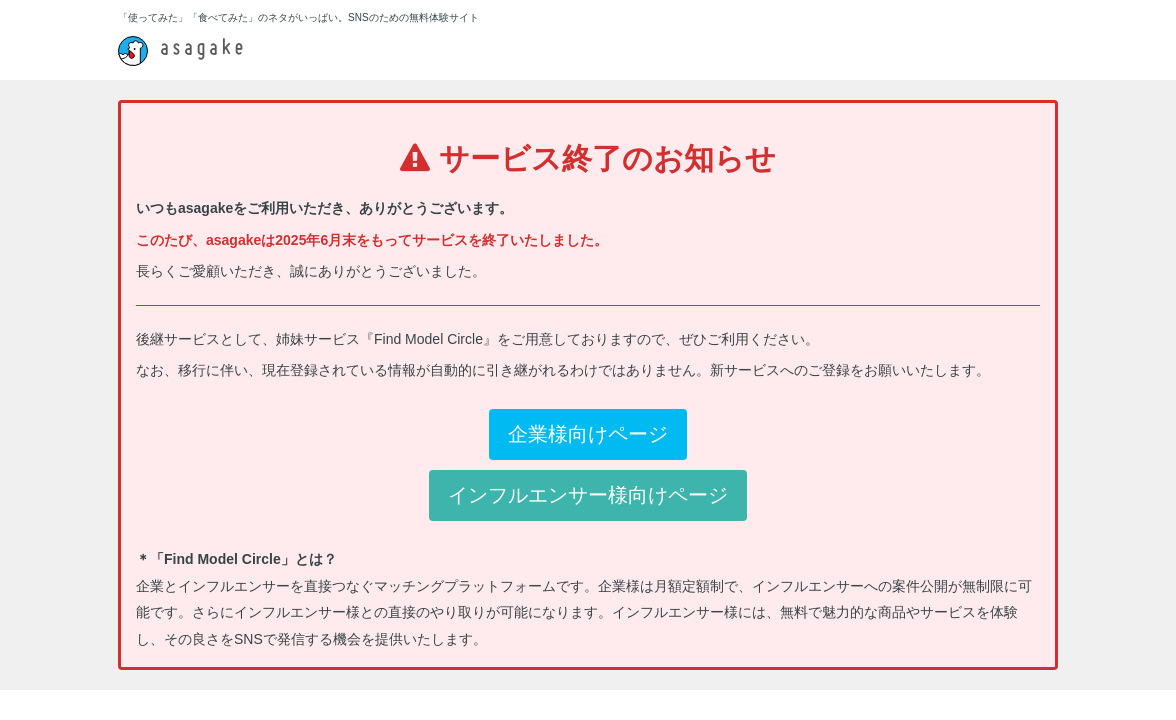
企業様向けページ (588, 434)
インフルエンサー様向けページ (588, 495)
